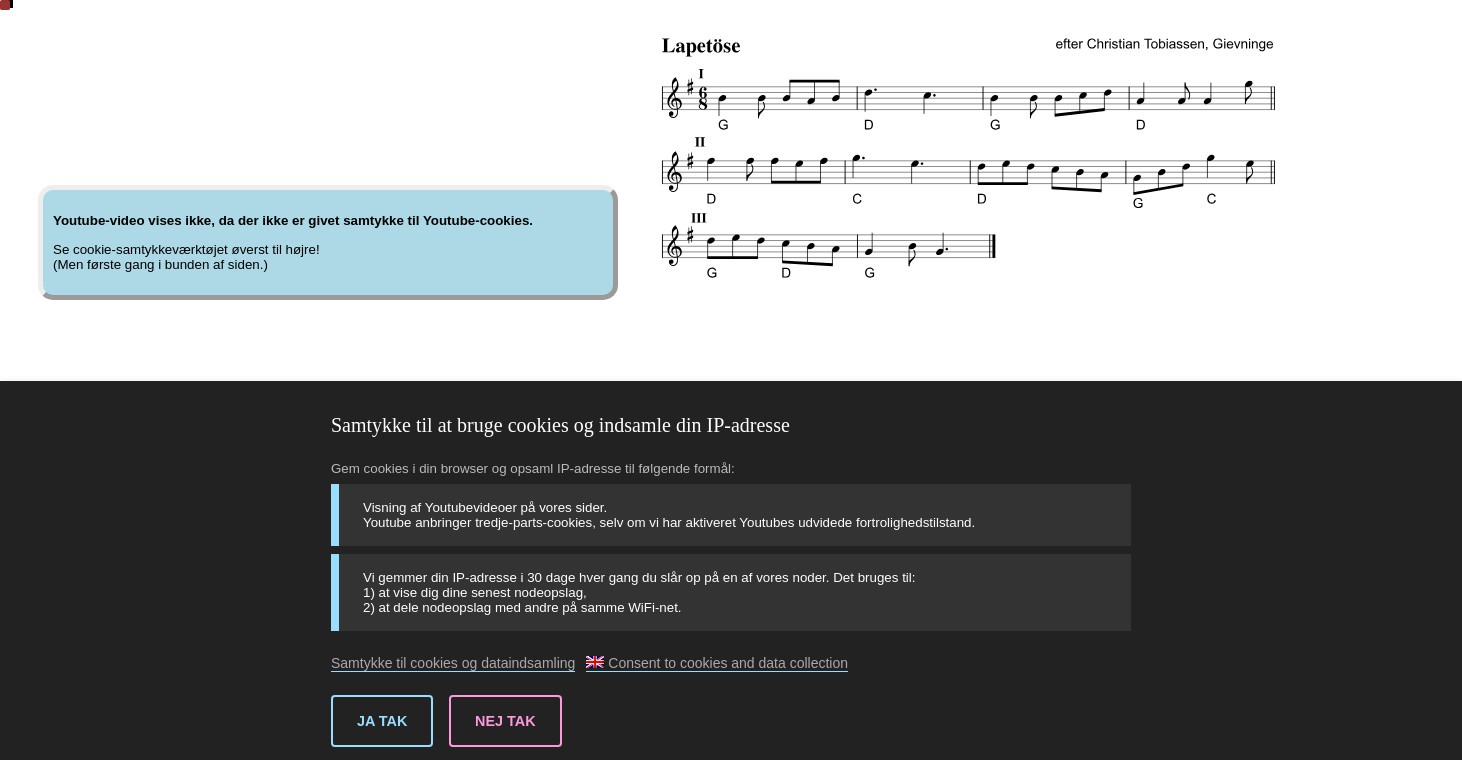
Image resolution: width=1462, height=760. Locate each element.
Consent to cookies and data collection (717, 663)
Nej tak (505, 721)
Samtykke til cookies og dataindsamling (453, 663)
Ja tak (382, 721)
